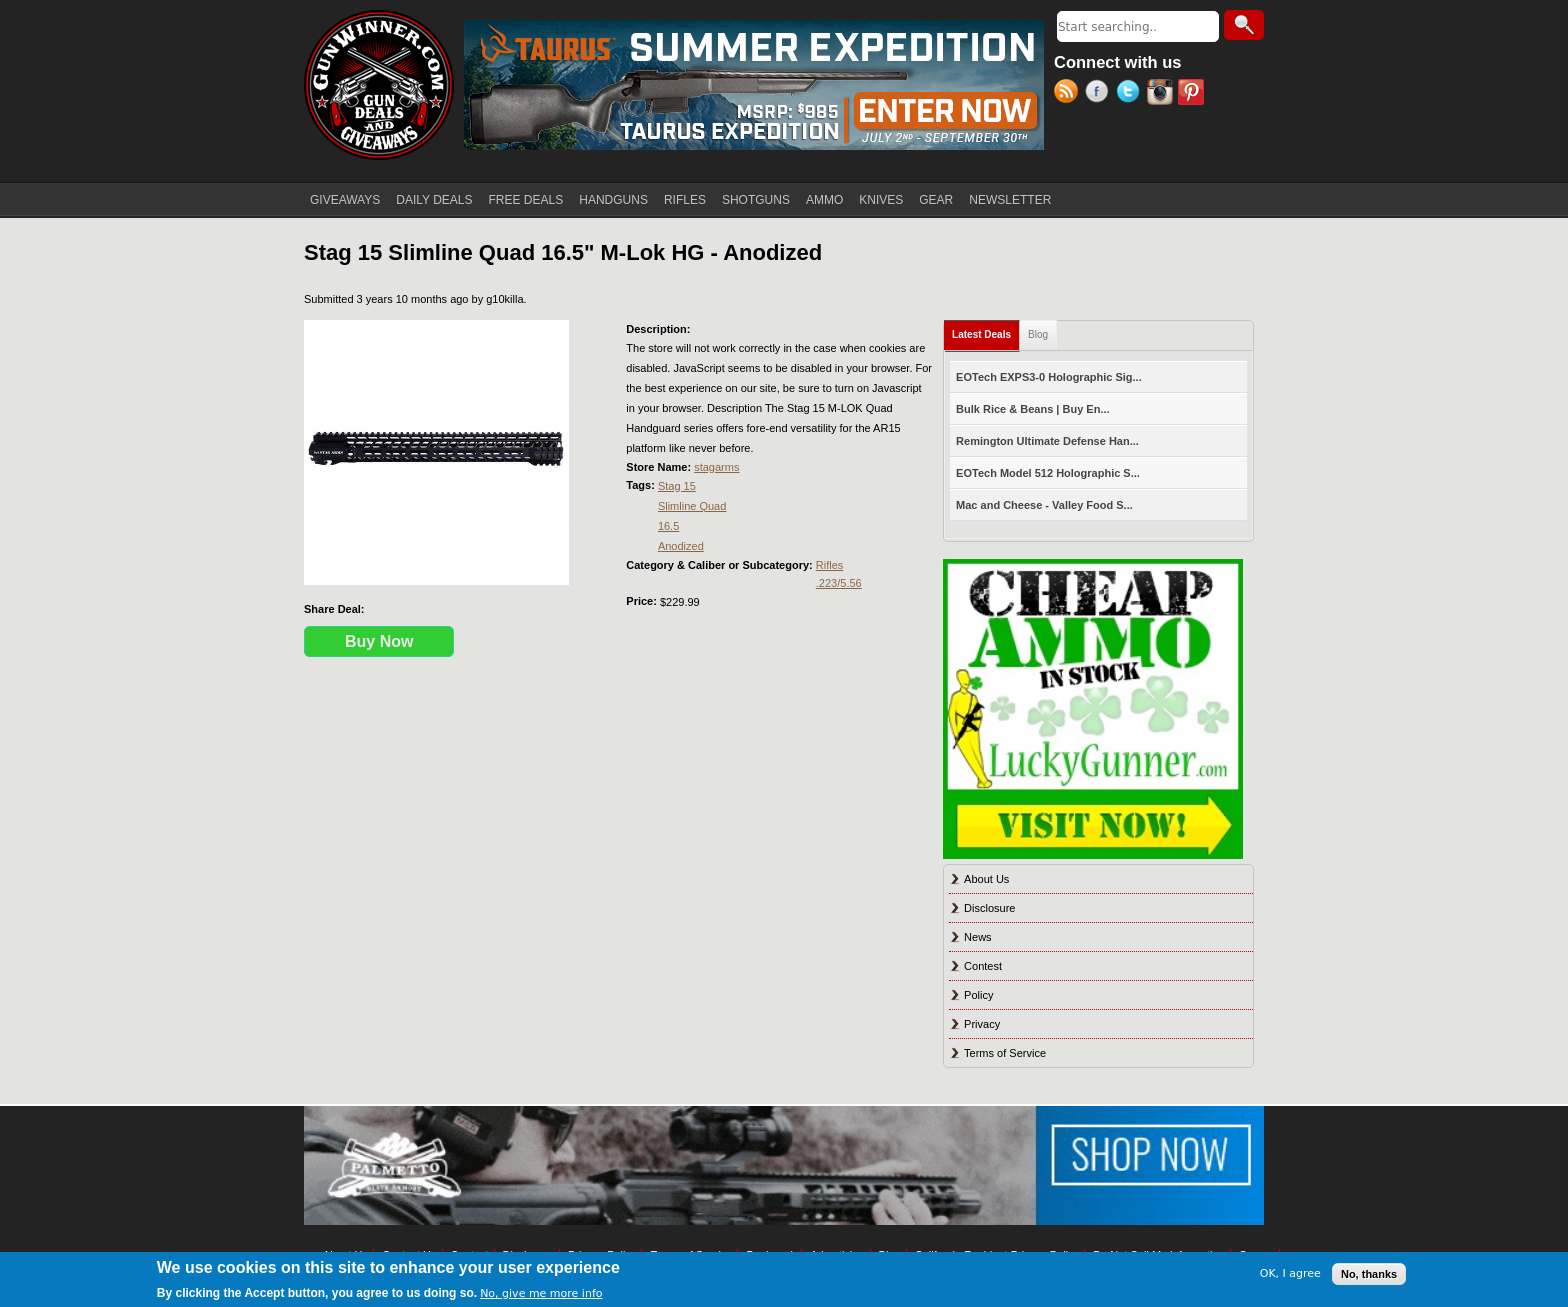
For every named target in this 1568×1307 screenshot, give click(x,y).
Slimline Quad (692, 506)
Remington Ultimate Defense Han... (1047, 441)
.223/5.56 (839, 583)
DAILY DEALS (434, 200)
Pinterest (1193, 94)
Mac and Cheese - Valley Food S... (1044, 505)
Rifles (830, 565)
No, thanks (1369, 1274)
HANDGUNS (613, 200)
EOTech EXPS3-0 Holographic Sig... (1049, 377)
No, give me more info (541, 1293)
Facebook (1100, 94)
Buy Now (379, 641)
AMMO (824, 200)
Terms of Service (1005, 1053)
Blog (1038, 334)
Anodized (681, 546)
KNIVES (881, 200)
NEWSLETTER (1010, 200)
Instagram (1162, 94)
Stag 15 (677, 486)
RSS (1069, 94)
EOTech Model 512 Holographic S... (1048, 473)
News (978, 937)
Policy (978, 995)
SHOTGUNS (756, 200)
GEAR (936, 200)
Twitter (1131, 94)
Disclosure (989, 908)
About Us (986, 879)
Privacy (982, 1024)
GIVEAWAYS (345, 200)
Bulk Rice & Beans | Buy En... (1032, 409)
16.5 (668, 526)
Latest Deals (986, 330)
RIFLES (685, 200)
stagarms (716, 467)
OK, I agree (1290, 1273)
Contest (983, 966)
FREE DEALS (526, 200)
